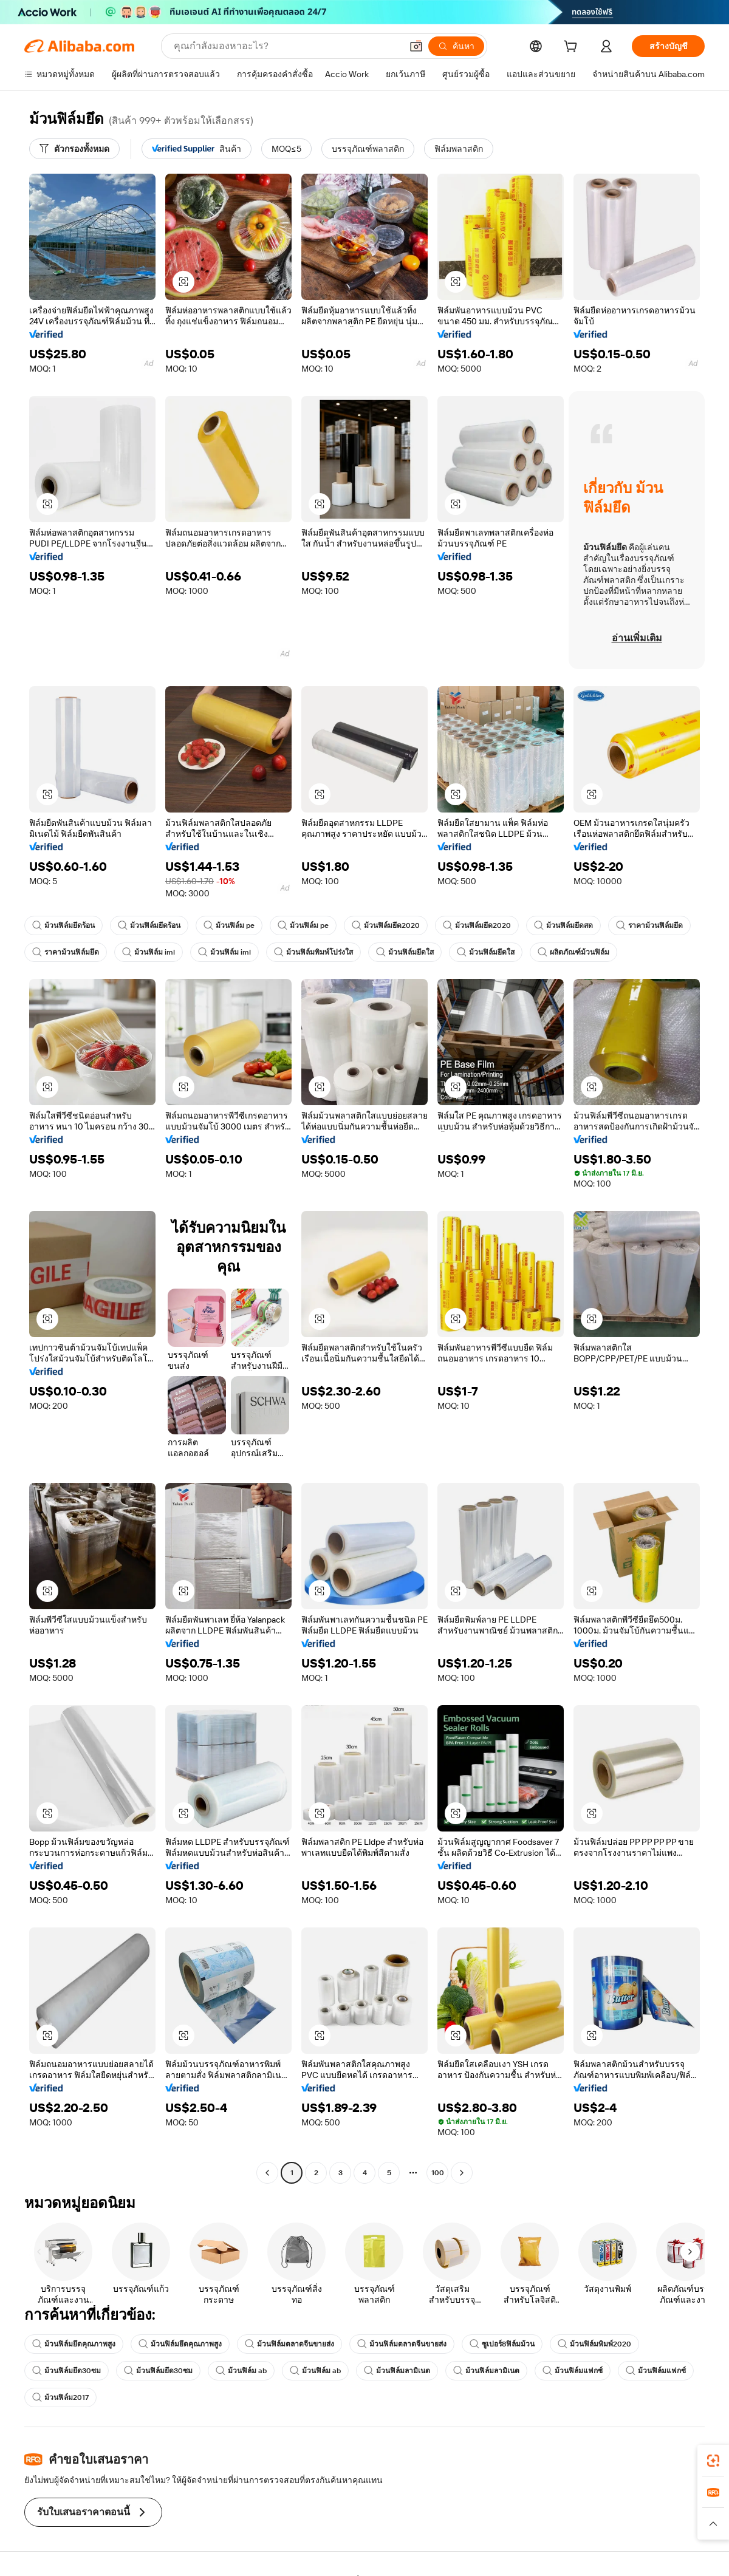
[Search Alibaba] (286, 46)
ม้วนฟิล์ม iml (148, 952)
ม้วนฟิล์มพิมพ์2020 (594, 2344)
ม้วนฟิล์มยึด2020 (386, 925)
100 (437, 2173)
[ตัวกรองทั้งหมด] (74, 148)
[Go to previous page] (267, 2173)
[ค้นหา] (456, 46)
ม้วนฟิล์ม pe (229, 925)
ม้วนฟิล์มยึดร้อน (63, 925)
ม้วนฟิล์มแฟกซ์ (572, 2371)
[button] (416, 46)
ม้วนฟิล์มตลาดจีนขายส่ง (289, 2344)
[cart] (573, 48)
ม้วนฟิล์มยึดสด (563, 925)
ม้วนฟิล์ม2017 (60, 2397)
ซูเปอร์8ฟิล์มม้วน (502, 2344)
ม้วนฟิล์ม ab (241, 2371)
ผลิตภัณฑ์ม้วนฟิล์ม (573, 952)
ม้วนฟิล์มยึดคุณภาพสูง (73, 2344)
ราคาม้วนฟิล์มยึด (649, 925)
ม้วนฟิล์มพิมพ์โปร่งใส (313, 952)
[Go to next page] (462, 2173)
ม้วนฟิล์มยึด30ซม (66, 2371)
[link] (713, 2460)
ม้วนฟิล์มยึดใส (405, 952)
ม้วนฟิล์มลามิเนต (397, 2371)
